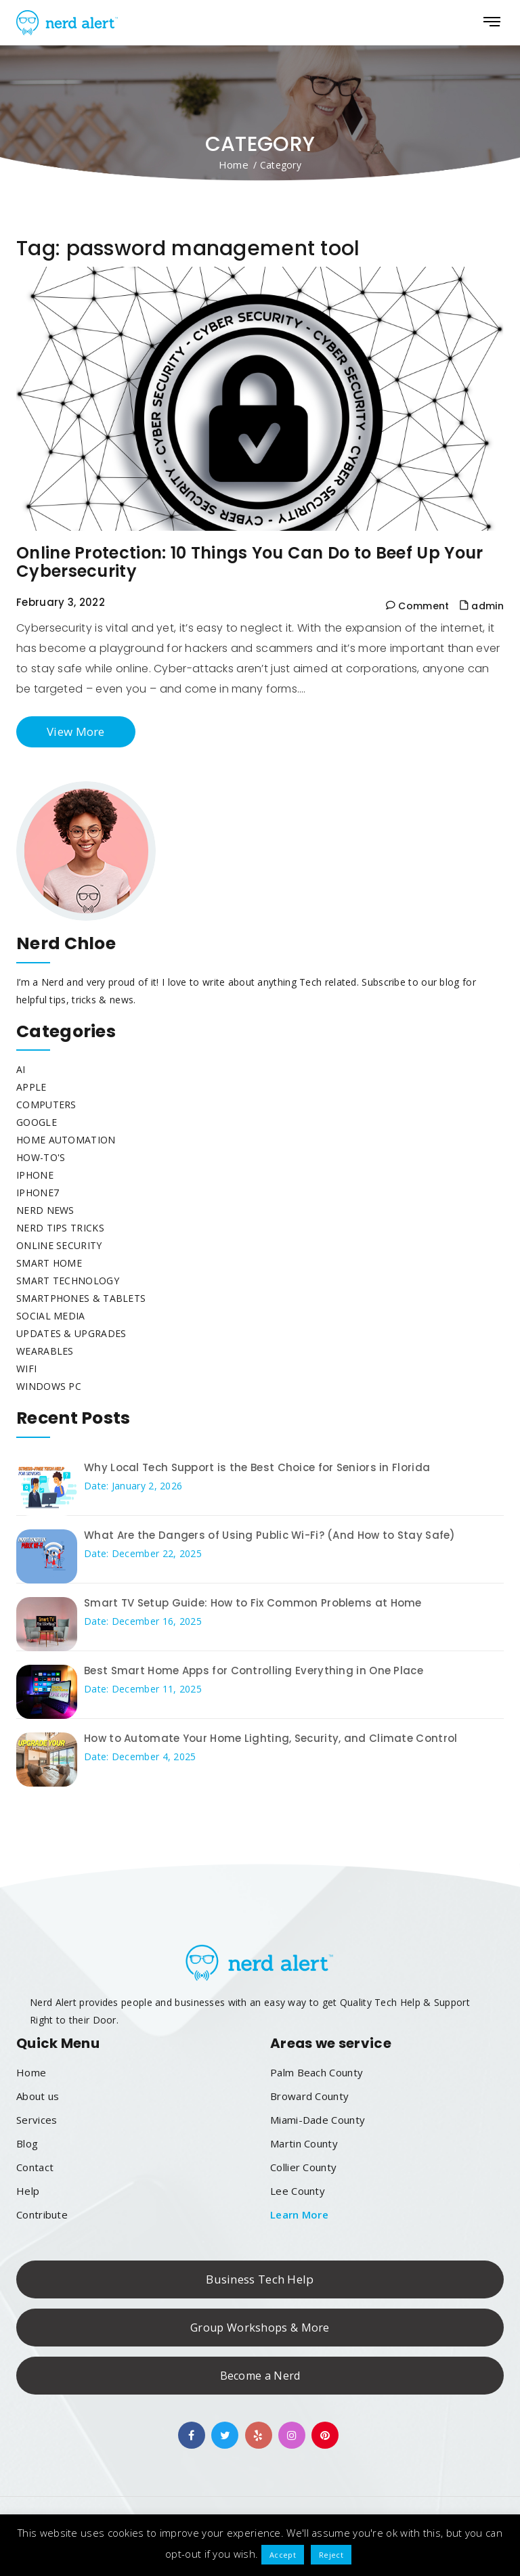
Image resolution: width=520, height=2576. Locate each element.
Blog (27, 2143)
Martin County (304, 2143)
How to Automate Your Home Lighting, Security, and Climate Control (271, 1738)
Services (36, 2119)
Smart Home (49, 1263)
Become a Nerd (260, 2375)
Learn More (299, 2214)
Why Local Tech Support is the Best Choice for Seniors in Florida (257, 1467)
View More (76, 731)
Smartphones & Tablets (81, 1298)
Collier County (303, 2167)
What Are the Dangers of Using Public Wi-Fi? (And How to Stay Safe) (270, 1535)
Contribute (42, 2214)
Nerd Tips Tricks (60, 1227)
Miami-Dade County (317, 2119)
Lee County (297, 2191)
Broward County (309, 2096)
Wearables (45, 1351)
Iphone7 (37, 1192)
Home (233, 164)
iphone (34, 1175)
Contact (34, 2167)
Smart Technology (67, 1280)
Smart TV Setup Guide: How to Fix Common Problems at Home (253, 1603)
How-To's (40, 1157)
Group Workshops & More (260, 2327)
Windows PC (48, 1386)
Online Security (59, 1245)
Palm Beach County (316, 2072)
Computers (46, 1104)
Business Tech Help (259, 2279)
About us (37, 2096)
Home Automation (66, 1139)
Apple (31, 1086)
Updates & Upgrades (71, 1333)
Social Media (50, 1315)
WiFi (26, 1368)
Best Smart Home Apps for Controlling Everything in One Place (253, 1670)
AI (21, 1069)
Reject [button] (331, 2555)
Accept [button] (282, 2555)
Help (27, 2191)
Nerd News (45, 1210)
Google (36, 1122)
